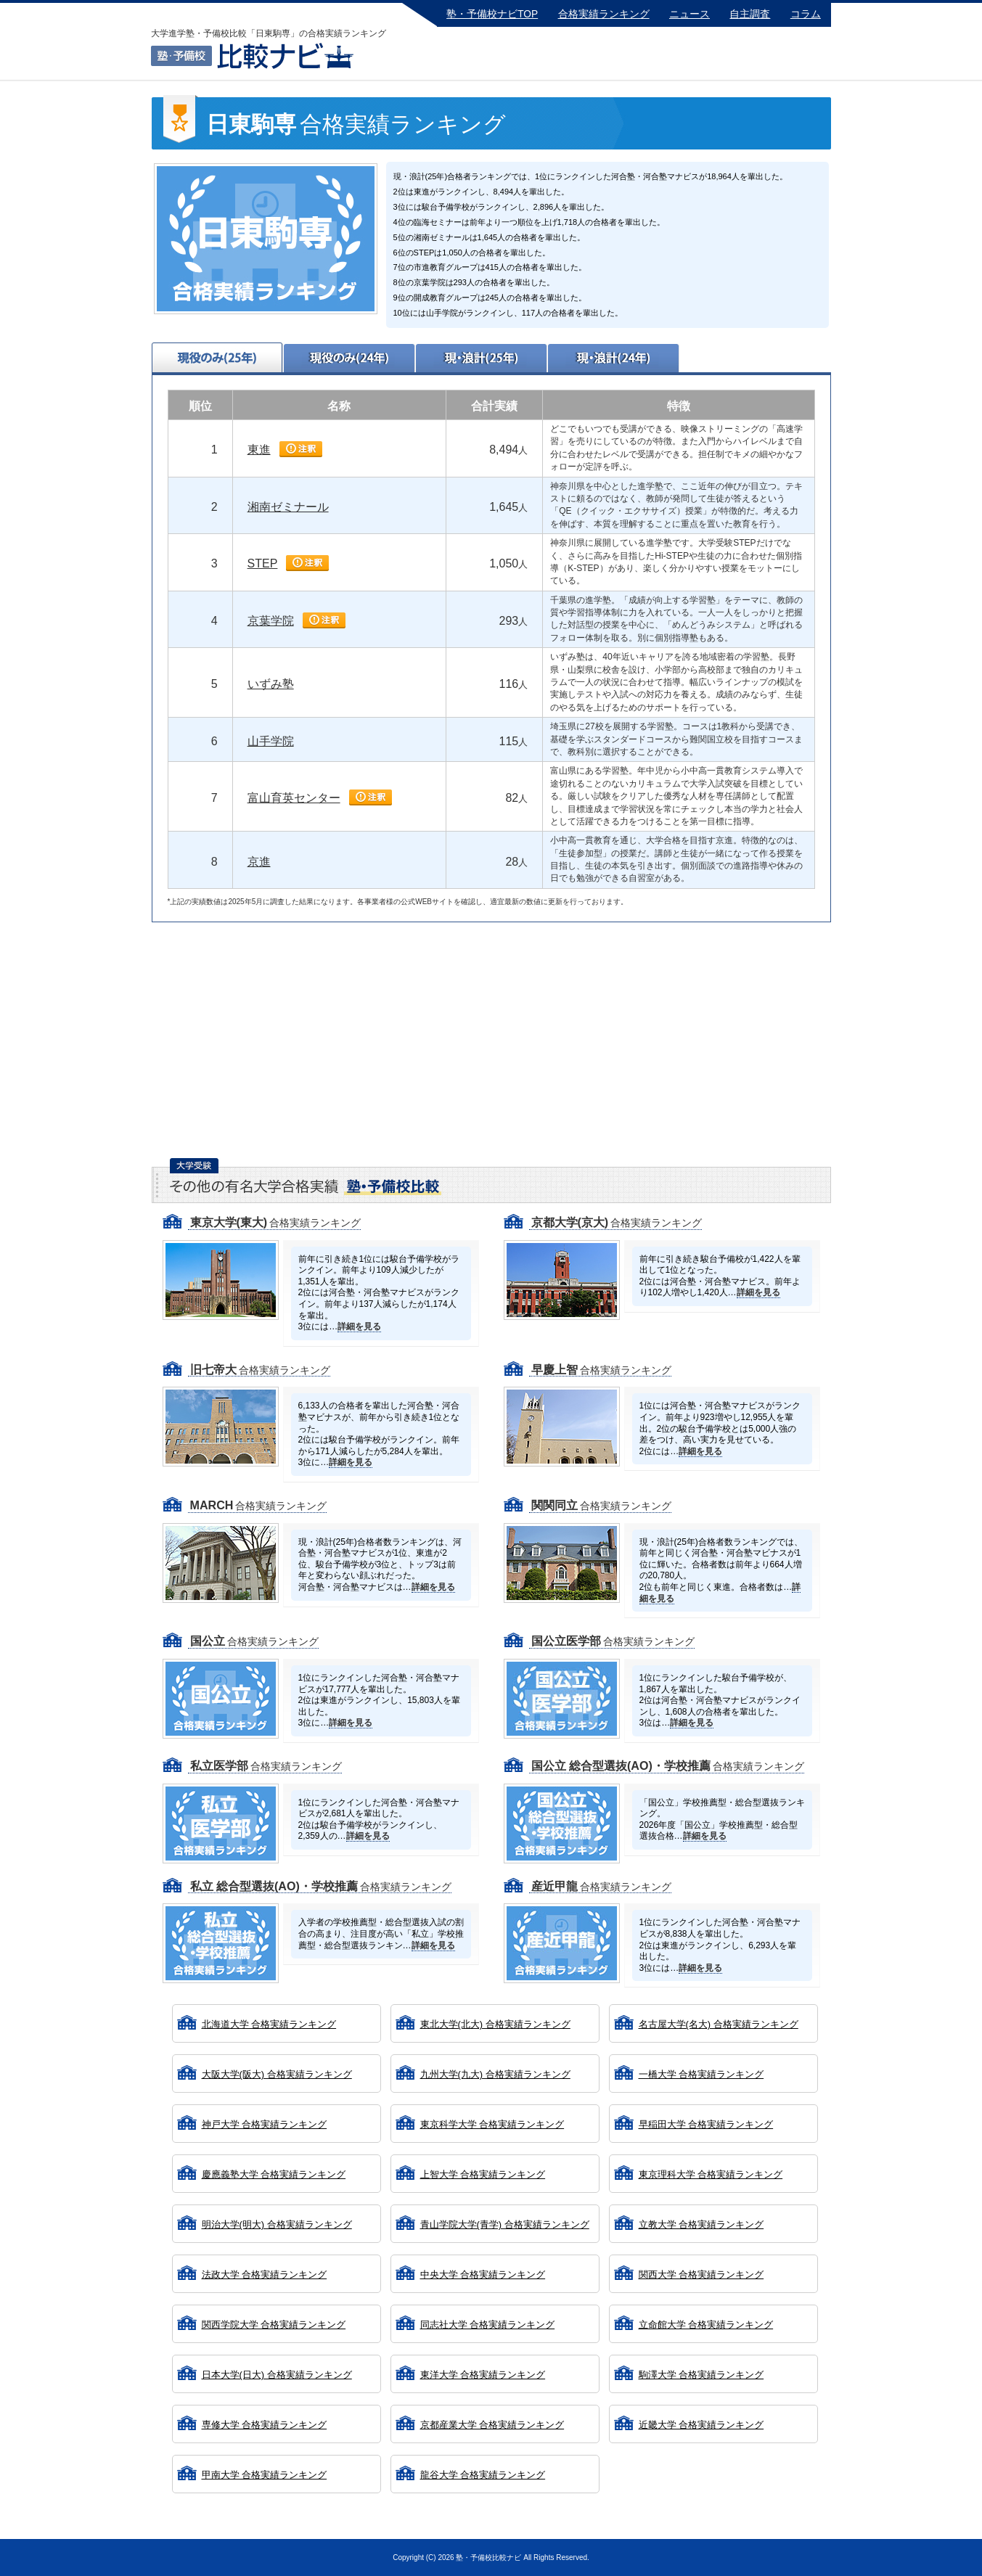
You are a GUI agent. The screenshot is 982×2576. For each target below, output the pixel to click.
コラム (805, 14)
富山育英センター (293, 798)
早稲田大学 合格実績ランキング (706, 2124)
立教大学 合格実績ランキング (701, 2224)
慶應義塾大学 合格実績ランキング (274, 2174)
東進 (259, 449)
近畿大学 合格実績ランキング (701, 2424)
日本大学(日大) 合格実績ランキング (277, 2374)
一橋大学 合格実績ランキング (701, 2074)
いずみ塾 (270, 684)
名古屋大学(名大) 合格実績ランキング (718, 2024)
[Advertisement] (491, 1045)
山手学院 (270, 741)
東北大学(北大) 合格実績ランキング (495, 2024)
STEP (262, 563)
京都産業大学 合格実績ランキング (492, 2424)
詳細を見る (359, 1326)
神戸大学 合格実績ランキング (264, 2124)
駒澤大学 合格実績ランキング (701, 2374)
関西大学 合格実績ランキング (701, 2274)
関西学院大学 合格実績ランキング (274, 2324)
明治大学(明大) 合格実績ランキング (277, 2224)
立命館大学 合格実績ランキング (706, 2324)
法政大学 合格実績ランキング (264, 2274)
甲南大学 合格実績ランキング (264, 2474)
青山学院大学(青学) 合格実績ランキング (504, 2224)
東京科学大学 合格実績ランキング (492, 2124)
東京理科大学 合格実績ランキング (711, 2174)
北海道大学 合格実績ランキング (269, 2024)
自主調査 (749, 14)
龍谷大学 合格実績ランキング (483, 2474)
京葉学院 (270, 621)
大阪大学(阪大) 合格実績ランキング (277, 2074)
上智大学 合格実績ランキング (483, 2174)
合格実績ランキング (604, 14)
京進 (259, 862)
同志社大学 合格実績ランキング (487, 2324)
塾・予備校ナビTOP (492, 14)
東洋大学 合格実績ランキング (483, 2374)
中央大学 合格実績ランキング (483, 2274)
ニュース (689, 14)
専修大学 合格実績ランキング (264, 2424)
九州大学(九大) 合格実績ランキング (495, 2074)
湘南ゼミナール (288, 507)
